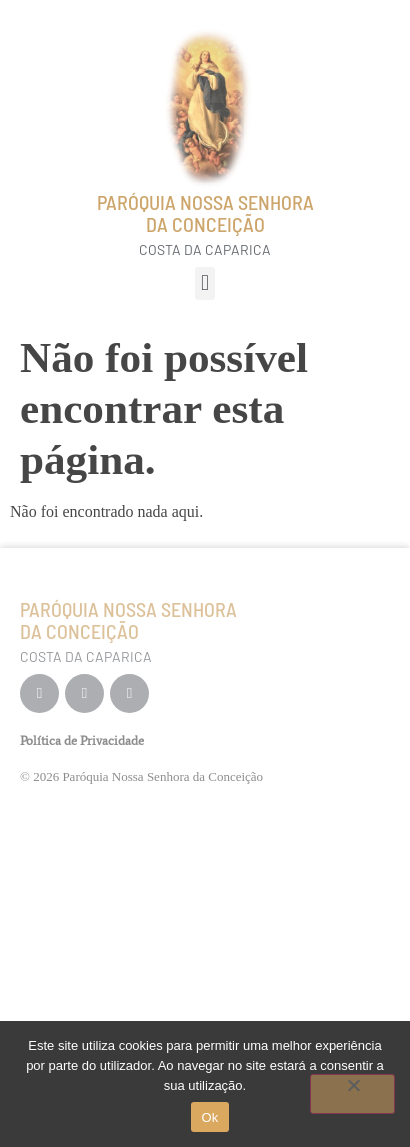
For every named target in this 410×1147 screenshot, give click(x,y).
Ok (209, 1117)
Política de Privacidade (82, 740)
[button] (204, 283)
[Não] (352, 1094)
